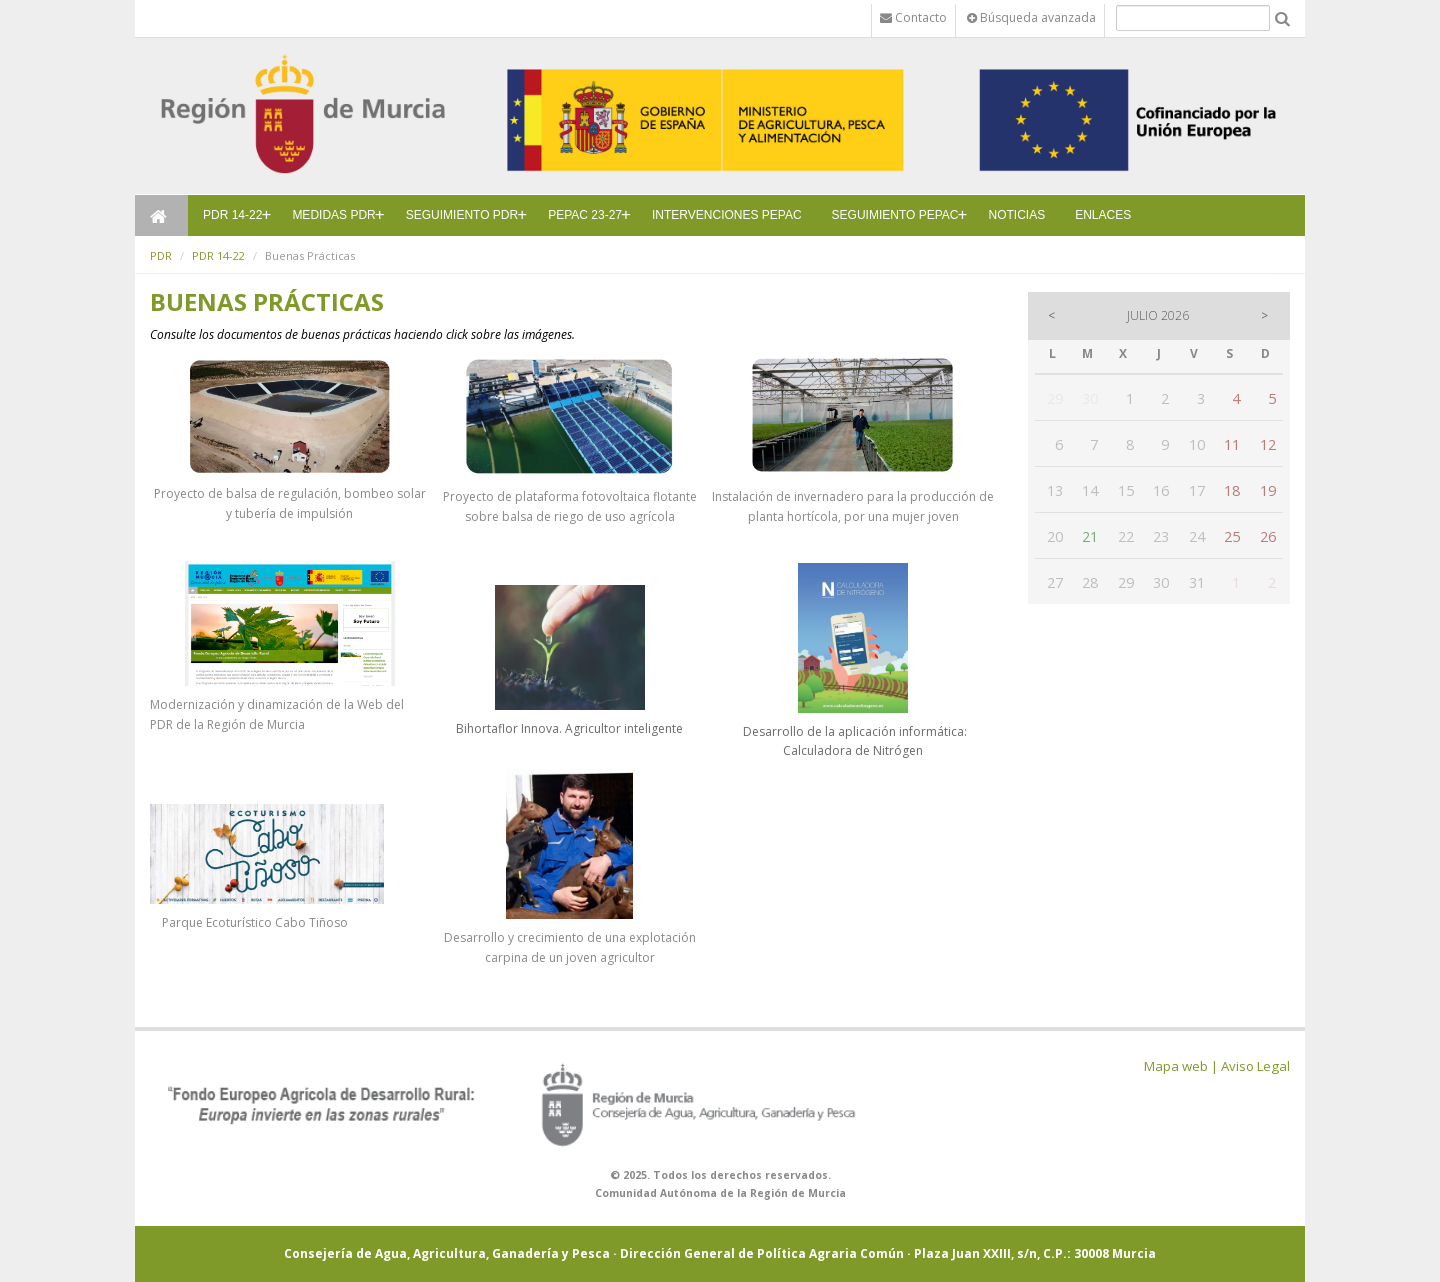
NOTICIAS (1017, 215)
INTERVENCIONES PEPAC (727, 215)
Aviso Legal (1255, 1066)
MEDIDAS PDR (333, 215)
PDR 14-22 (232, 215)
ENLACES (1103, 215)
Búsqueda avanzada (1031, 17)
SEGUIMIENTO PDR (462, 215)
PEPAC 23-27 (585, 215)
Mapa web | (1181, 1066)
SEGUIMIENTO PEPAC (895, 215)
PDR (161, 255)
